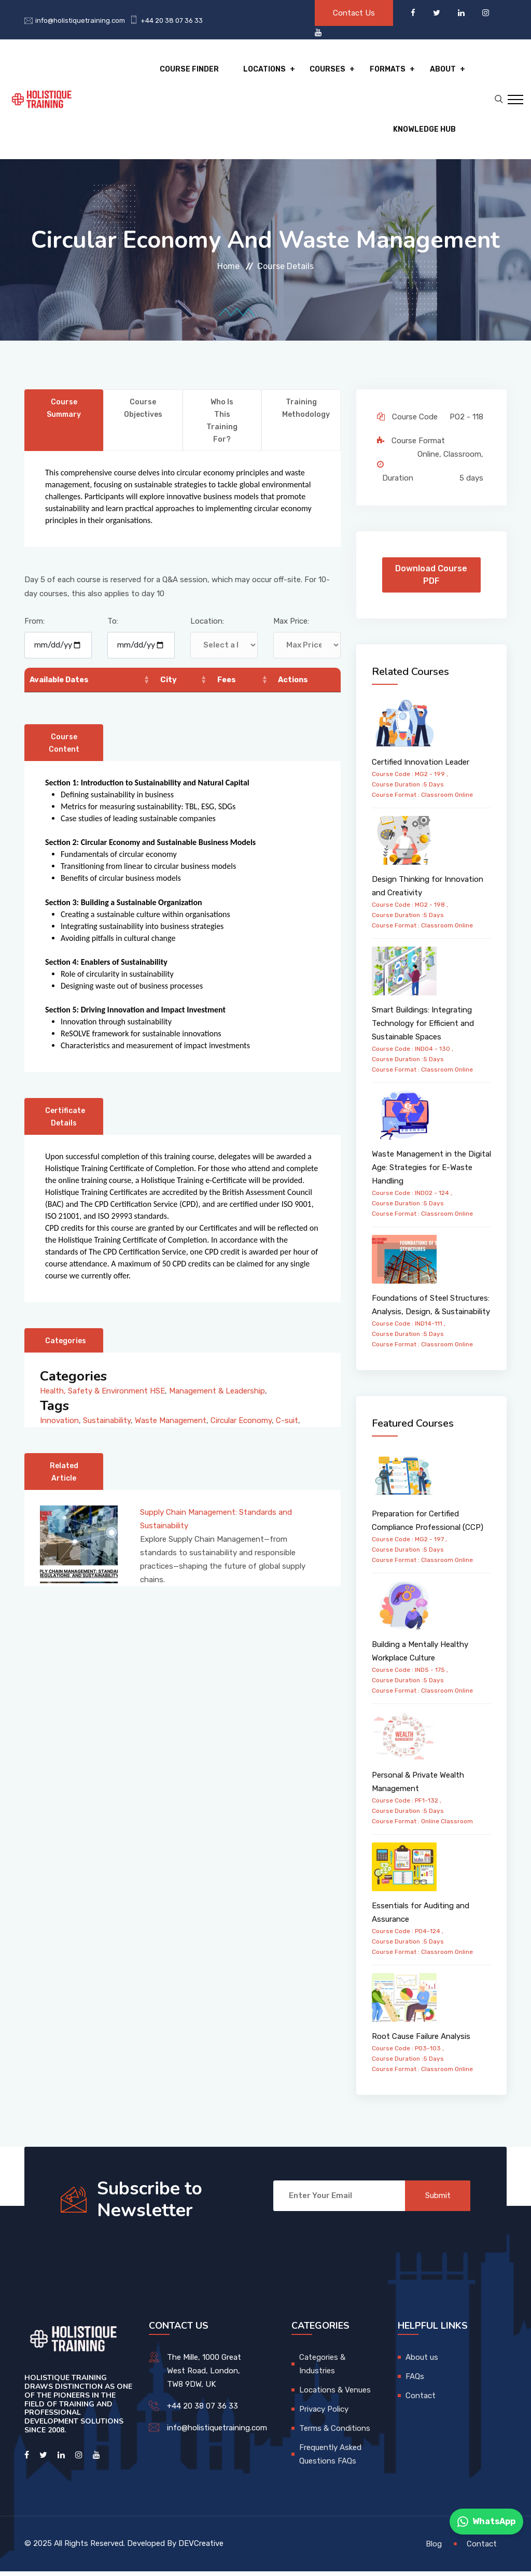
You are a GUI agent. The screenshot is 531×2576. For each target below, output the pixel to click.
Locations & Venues (335, 2394)
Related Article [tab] (64, 1476)
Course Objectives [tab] (143, 413)
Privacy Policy (323, 2413)
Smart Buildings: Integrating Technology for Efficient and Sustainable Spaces (423, 1028)
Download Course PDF (431, 579)
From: (34, 625)
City (168, 684)
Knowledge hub (424, 132)
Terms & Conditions (334, 2433)
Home (228, 271)
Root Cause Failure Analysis (421, 2041)
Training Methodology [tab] (306, 413)
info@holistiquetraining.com (80, 20)
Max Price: (291, 625)
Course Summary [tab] (64, 413)
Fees (226, 684)
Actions (294, 684)
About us (422, 2362)
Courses (329, 70)
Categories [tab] (66, 1345)
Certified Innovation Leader (420, 766)
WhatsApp (486, 2521)
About (443, 70)
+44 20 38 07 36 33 (172, 20)
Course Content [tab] (64, 747)
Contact (421, 2400)
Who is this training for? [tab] (221, 425)
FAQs (415, 2381)
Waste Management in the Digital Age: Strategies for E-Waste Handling (431, 1172)
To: (112, 625)
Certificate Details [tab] (66, 1121)
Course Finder (192, 70)
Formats (389, 70)
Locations (267, 70)
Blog (434, 2548)
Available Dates (61, 684)
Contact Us (354, 13)
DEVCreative (200, 2548)
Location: (207, 625)
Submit (437, 2200)
